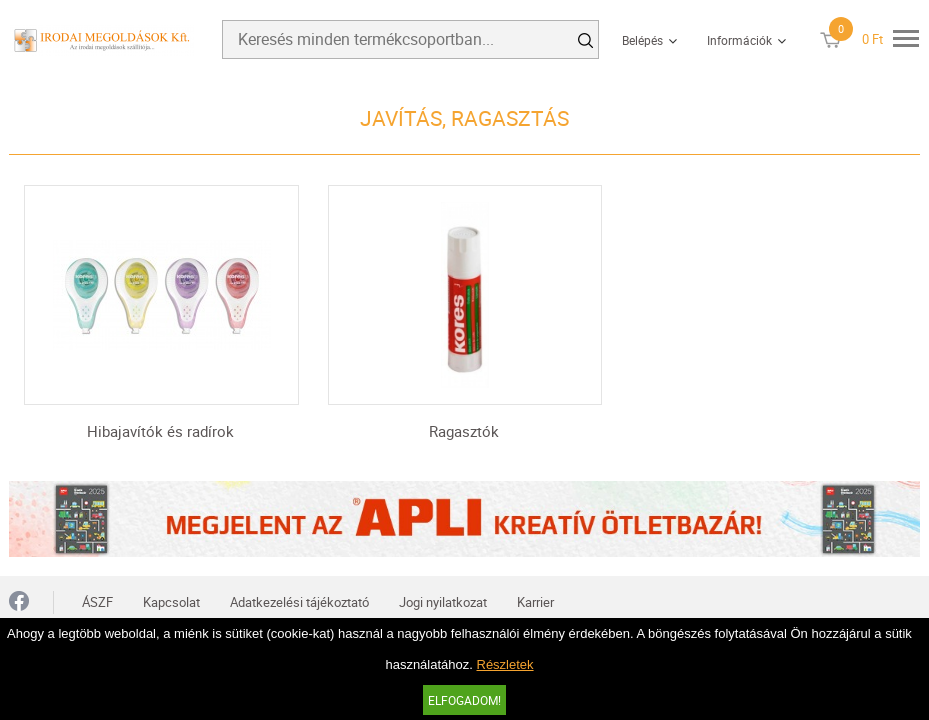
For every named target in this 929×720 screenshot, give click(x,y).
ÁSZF (97, 602)
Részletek (505, 664)
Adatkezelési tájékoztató (299, 602)
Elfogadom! (464, 700)
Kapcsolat (171, 602)
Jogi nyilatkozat (443, 602)
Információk (739, 40)
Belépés (642, 40)
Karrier (535, 602)
